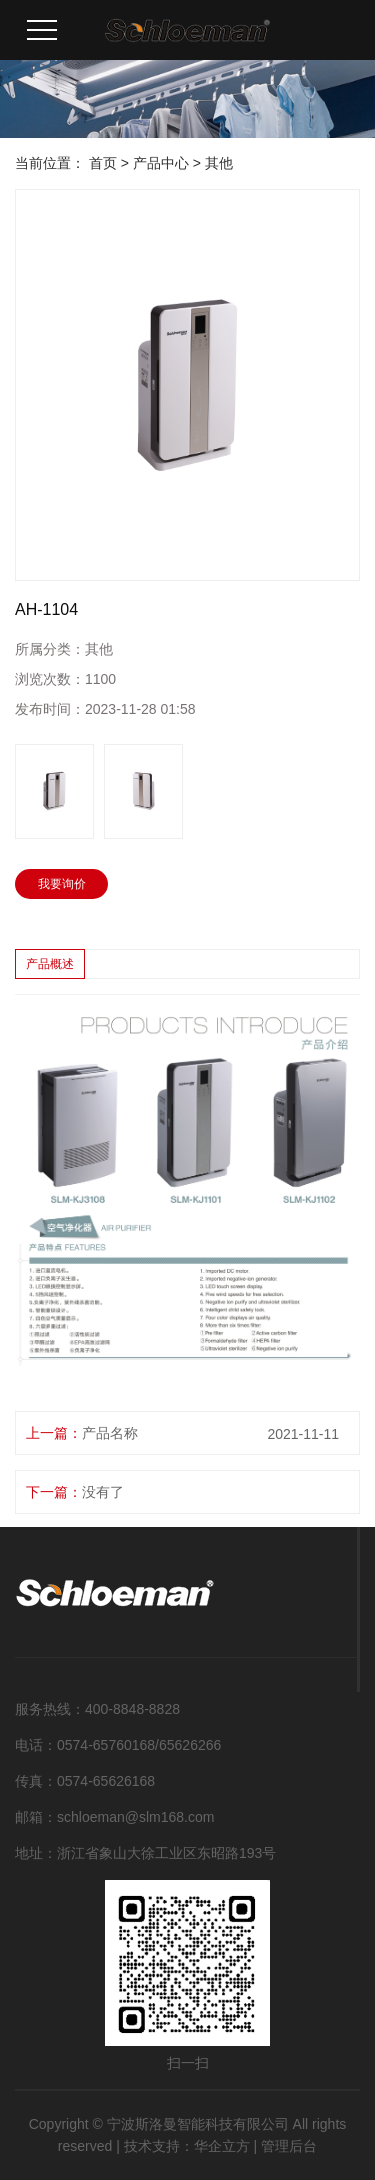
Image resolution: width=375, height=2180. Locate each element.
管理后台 (289, 2146)
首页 (103, 163)
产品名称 (110, 1433)
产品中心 (161, 163)
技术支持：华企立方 (187, 2146)
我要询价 (62, 884)
